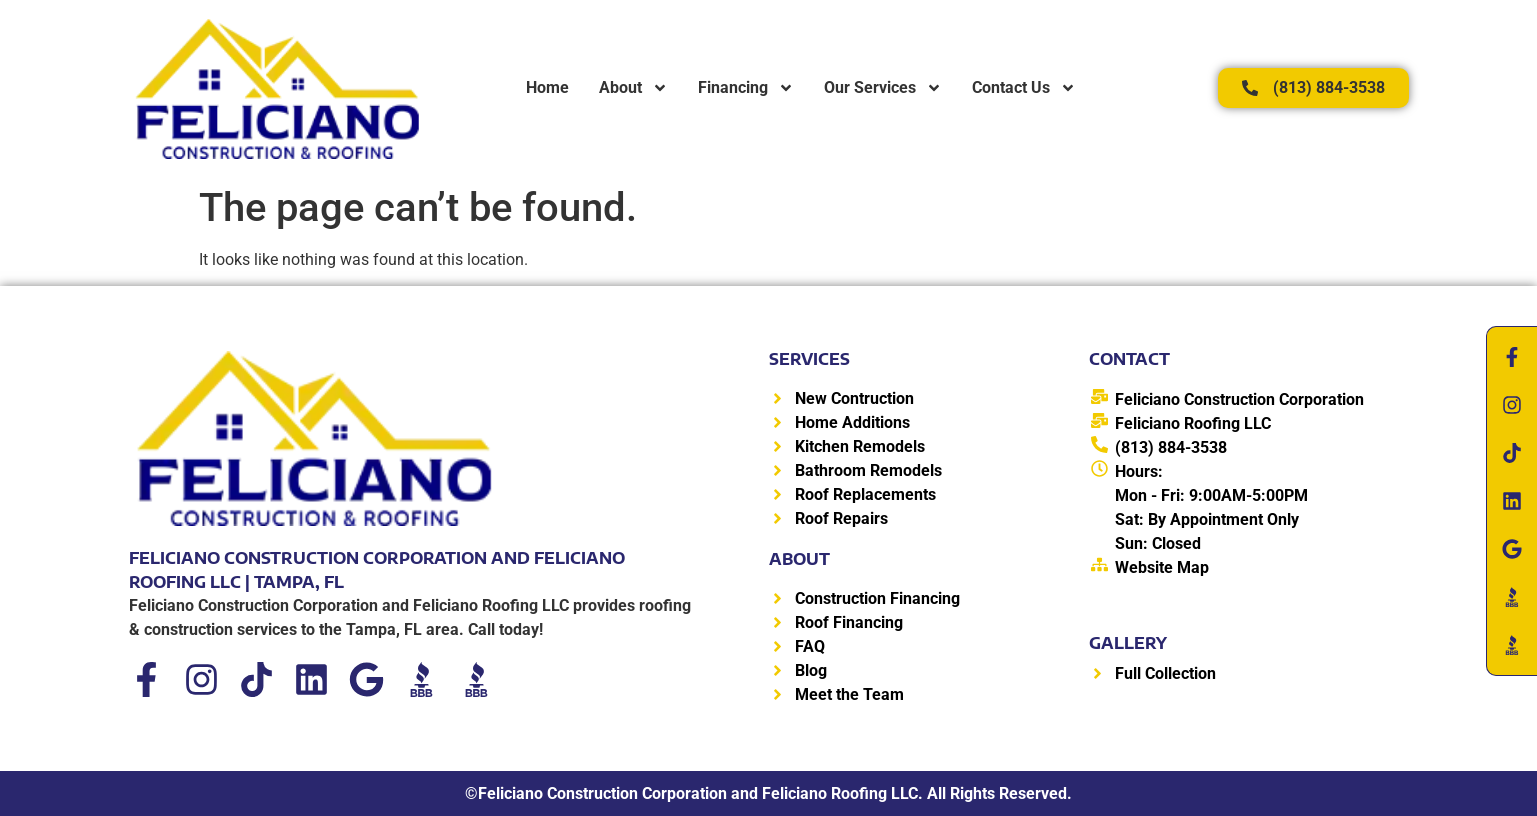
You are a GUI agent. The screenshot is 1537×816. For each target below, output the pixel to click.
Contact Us (1024, 88)
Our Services (883, 88)
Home (547, 87)
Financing (746, 88)
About (633, 88)
